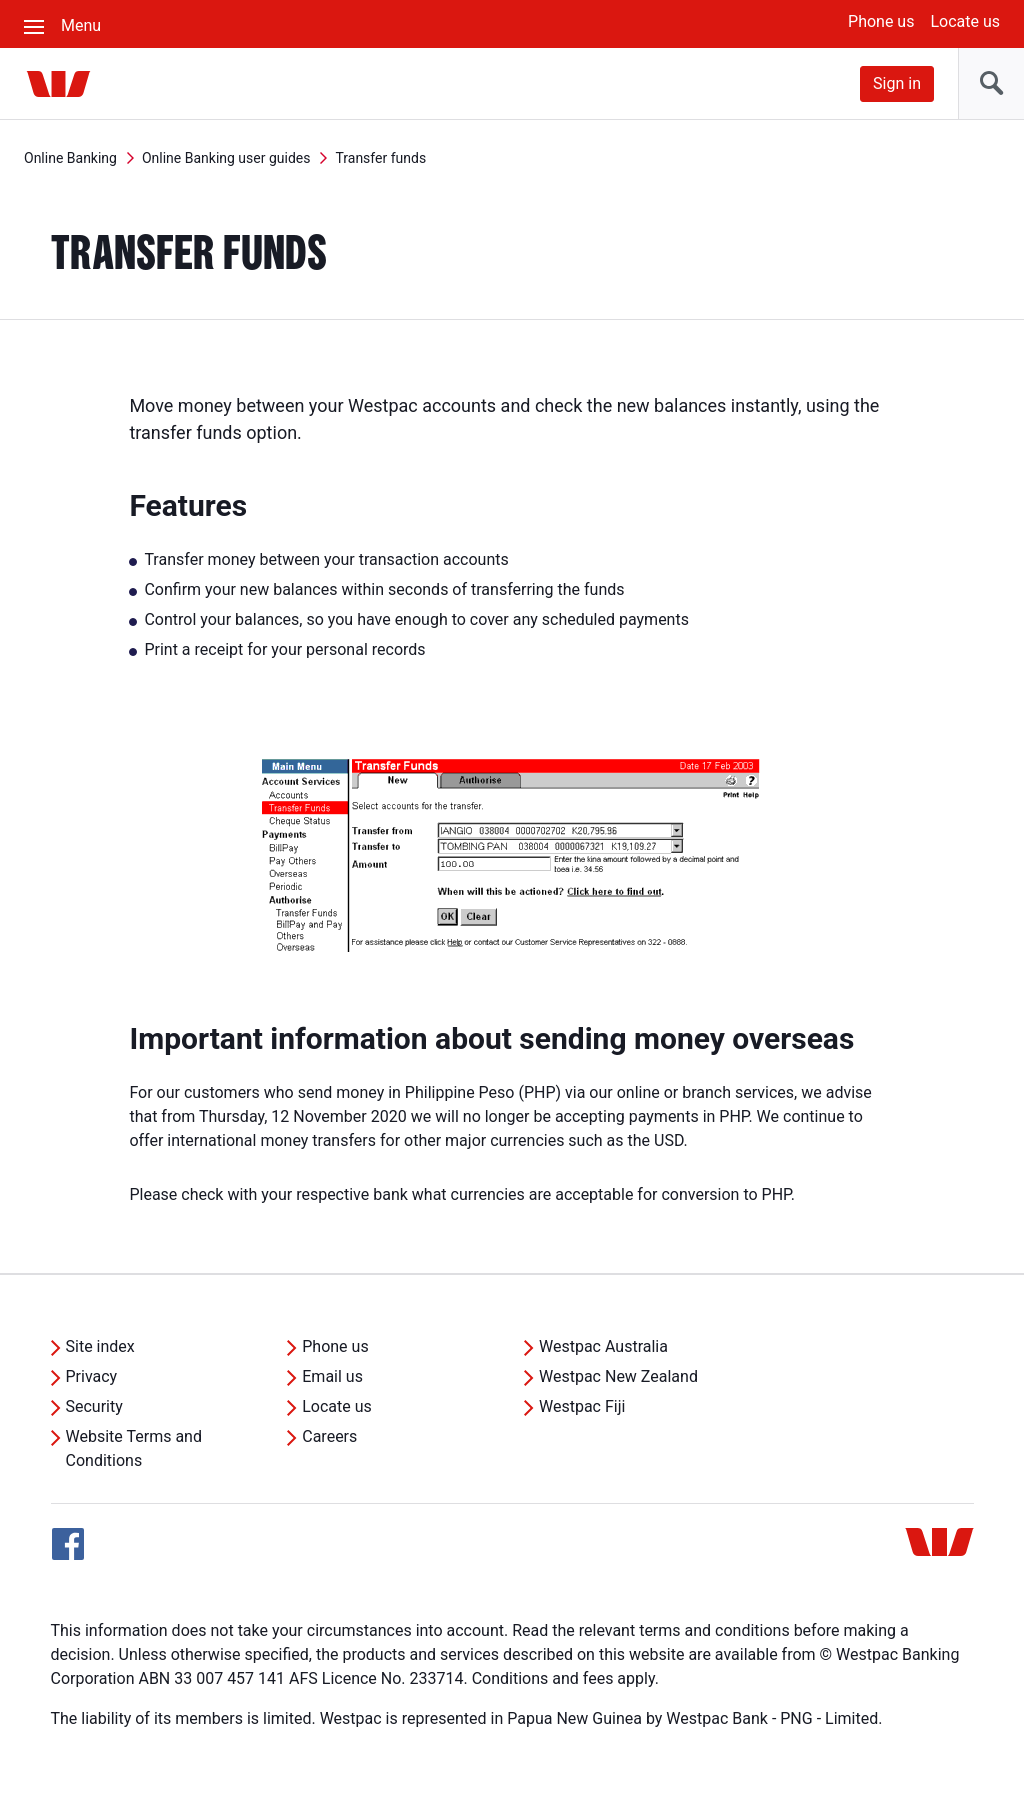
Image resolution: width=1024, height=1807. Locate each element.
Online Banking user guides (226, 158)
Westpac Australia (603, 1346)
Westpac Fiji (582, 1406)
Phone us (881, 21)
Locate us (965, 21)
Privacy (92, 1376)
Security (94, 1406)
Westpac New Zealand (618, 1376)
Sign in (897, 83)
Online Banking (70, 158)
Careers (329, 1436)
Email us (332, 1376)
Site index (100, 1346)
